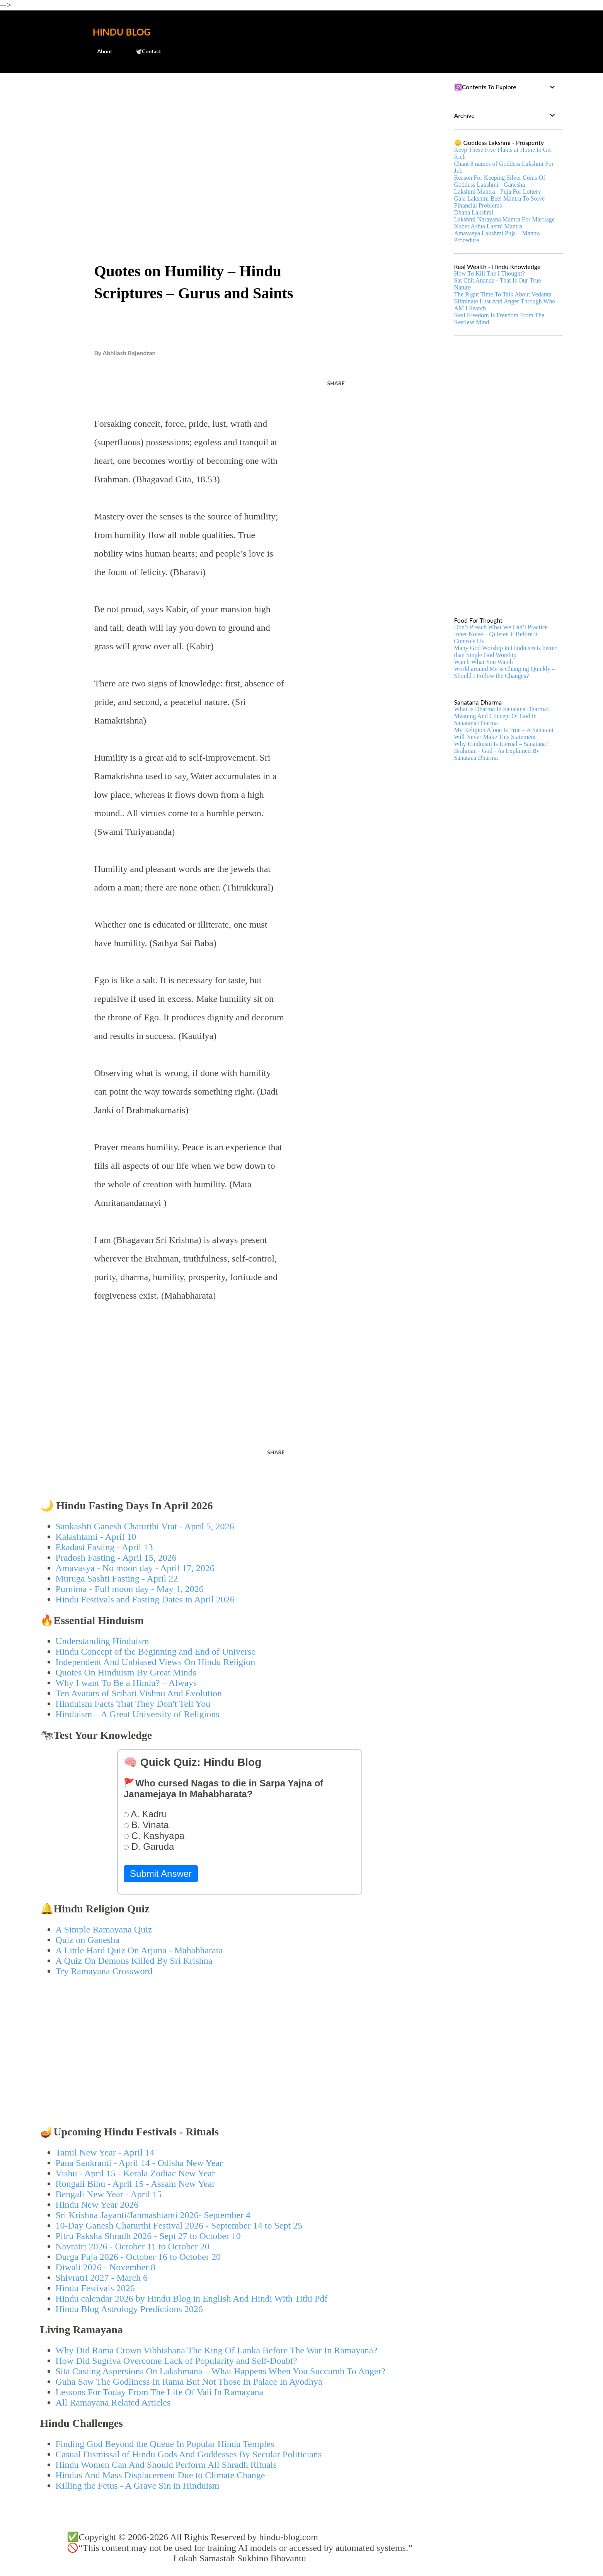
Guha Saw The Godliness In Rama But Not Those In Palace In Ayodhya (189, 2382)
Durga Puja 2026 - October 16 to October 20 (138, 2257)
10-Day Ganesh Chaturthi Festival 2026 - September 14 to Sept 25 (179, 2225)
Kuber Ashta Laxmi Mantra (488, 226)
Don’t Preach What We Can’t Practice (501, 627)
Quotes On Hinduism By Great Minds (126, 1672)
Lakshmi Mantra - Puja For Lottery (497, 191)
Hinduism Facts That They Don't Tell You (133, 1704)
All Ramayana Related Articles (113, 2402)
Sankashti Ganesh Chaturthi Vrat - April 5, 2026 (145, 1526)
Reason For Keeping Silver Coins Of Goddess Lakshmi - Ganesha (499, 181)
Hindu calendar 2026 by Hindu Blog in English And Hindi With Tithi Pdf (192, 2298)
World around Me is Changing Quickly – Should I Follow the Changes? (504, 672)
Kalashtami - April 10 (96, 1537)
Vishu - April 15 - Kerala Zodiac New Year (135, 2173)
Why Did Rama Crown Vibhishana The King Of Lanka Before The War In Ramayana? (217, 2350)
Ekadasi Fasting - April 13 (104, 1547)
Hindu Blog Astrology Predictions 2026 (129, 2309)
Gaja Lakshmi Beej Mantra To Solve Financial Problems (499, 202)
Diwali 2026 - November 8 (106, 2267)
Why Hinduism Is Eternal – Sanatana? (501, 744)
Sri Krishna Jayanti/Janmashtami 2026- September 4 (153, 2215)
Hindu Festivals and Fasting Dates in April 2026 (145, 1599)
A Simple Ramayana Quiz (104, 1929)
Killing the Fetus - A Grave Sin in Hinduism (138, 2486)
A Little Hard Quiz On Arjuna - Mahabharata (139, 1950)
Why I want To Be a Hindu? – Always (126, 1683)
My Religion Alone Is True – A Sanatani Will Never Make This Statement (504, 733)
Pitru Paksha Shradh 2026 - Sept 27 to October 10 (148, 2236)
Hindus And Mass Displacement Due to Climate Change (160, 2475)
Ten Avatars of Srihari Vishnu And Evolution (139, 1693)
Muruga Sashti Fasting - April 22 (117, 1578)
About (100, 51)
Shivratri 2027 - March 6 (102, 2278)
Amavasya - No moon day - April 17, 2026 (135, 1568)
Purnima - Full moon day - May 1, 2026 (130, 1589)
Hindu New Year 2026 (97, 2205)
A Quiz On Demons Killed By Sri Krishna (134, 1961)
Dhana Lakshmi (474, 212)
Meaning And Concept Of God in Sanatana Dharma (495, 719)
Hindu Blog (122, 31)
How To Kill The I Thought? (489, 273)
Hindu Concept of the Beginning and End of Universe (156, 1651)
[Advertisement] (239, 137)
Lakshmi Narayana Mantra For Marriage (504, 219)
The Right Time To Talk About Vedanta (503, 294)
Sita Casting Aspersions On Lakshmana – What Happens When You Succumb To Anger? (221, 2371)
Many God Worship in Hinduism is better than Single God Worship (505, 651)
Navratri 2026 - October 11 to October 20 (133, 2246)
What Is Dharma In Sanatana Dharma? (502, 709)
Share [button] (336, 383)
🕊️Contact (143, 51)
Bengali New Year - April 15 (109, 2194)
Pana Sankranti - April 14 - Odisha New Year (139, 2163)
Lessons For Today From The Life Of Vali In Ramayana (160, 2392)
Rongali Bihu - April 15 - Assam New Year (135, 2184)
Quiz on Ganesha (87, 1940)
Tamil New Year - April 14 (105, 2152)
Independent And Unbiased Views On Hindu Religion (156, 1662)
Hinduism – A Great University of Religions (138, 1714)
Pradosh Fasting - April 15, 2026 (116, 1558)
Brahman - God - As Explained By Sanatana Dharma (497, 754)
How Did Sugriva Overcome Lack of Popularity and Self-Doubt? (176, 2361)
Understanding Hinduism (102, 1641)
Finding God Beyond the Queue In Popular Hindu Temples (165, 2444)
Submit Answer (161, 1873)
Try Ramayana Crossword (104, 1971)
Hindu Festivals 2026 (95, 2288)
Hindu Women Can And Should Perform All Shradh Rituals (166, 2465)
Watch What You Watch (483, 662)
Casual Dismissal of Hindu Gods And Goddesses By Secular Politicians (189, 2454)
